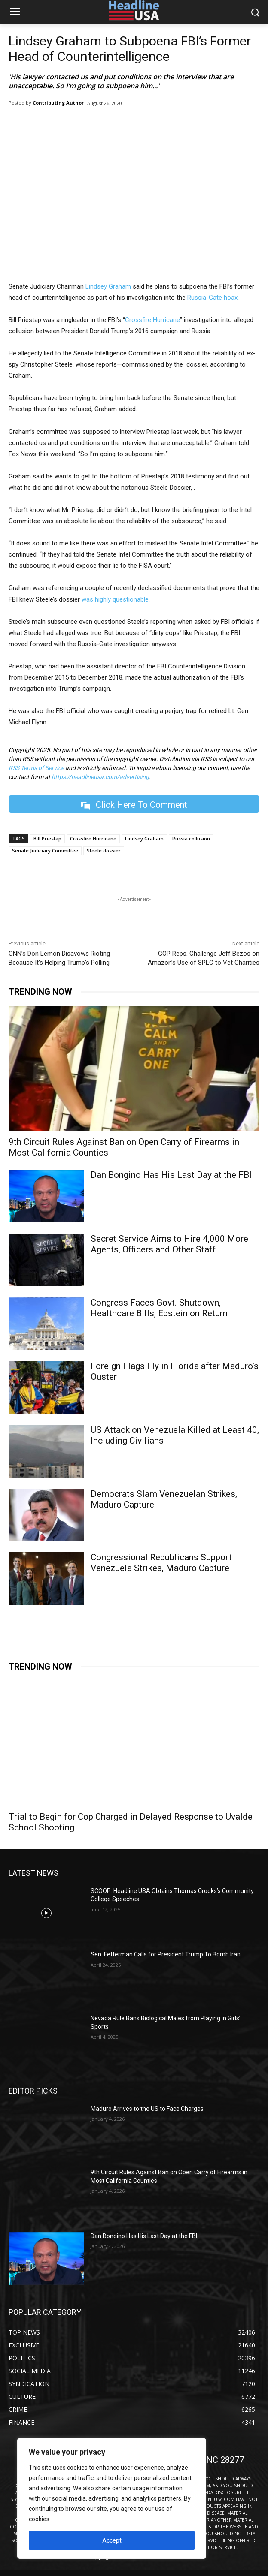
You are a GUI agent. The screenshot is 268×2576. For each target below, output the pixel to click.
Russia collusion (191, 838)
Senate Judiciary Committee (45, 850)
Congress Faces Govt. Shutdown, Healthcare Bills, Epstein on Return (159, 1307)
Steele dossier (104, 850)
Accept (112, 2540)
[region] (111, 2498)
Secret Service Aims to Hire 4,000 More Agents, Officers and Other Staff (169, 1244)
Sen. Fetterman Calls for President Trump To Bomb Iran (166, 1954)
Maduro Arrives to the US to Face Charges (147, 2108)
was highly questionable (115, 599)
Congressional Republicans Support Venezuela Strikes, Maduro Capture (161, 1562)
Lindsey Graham (108, 286)
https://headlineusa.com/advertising (100, 776)
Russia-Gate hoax (212, 297)
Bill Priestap (47, 838)
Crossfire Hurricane (152, 320)
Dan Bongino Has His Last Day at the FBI (171, 1175)
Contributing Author (58, 102)
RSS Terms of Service (36, 767)
